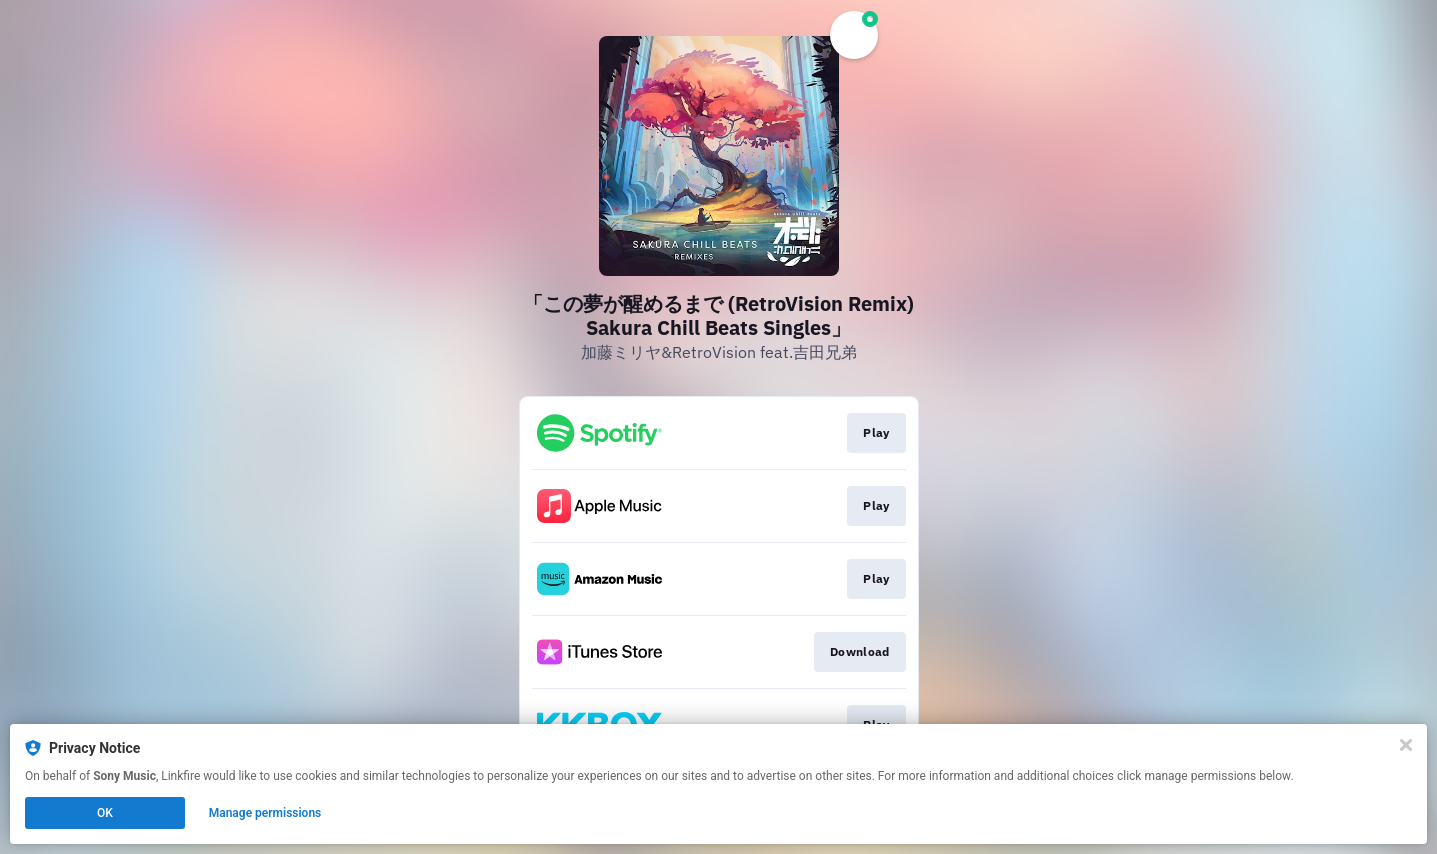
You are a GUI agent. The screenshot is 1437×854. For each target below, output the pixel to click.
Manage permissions (265, 813)
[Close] (1406, 745)
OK (105, 813)
